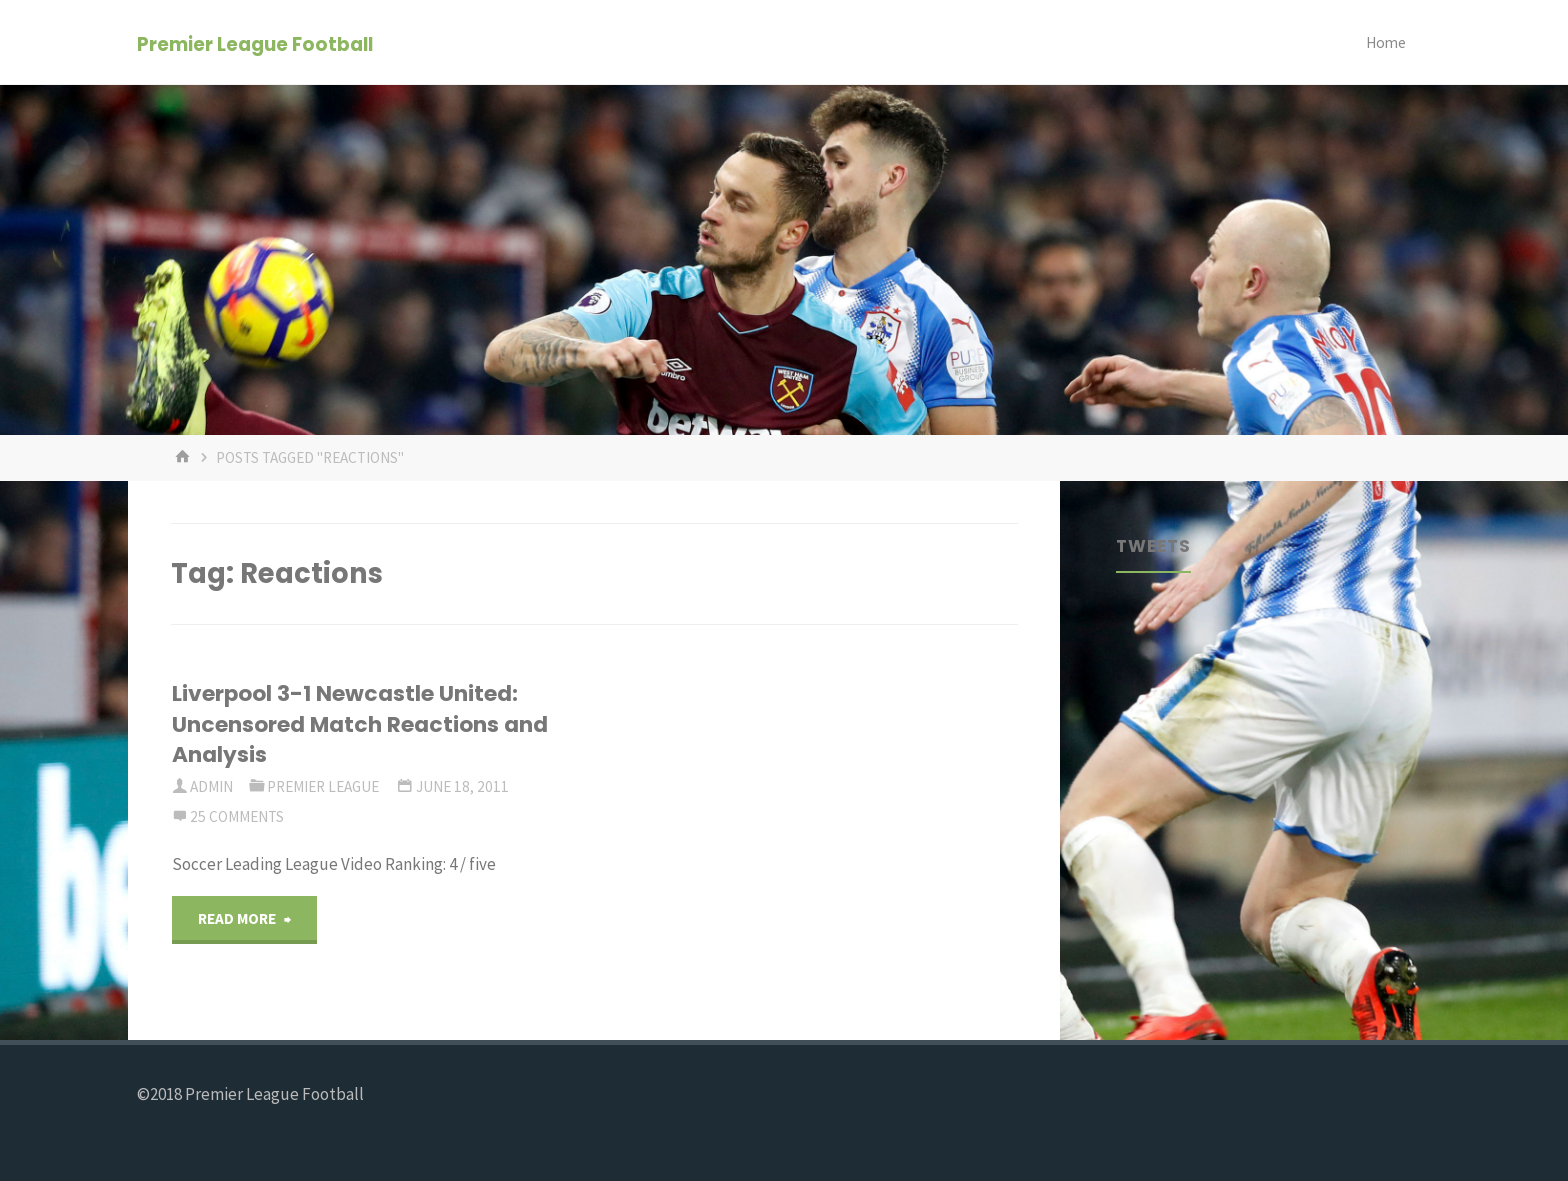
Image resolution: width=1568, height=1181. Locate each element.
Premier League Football (255, 43)
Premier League (323, 786)
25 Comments (237, 816)
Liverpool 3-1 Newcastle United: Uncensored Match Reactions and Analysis (360, 724)
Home (1386, 42)
